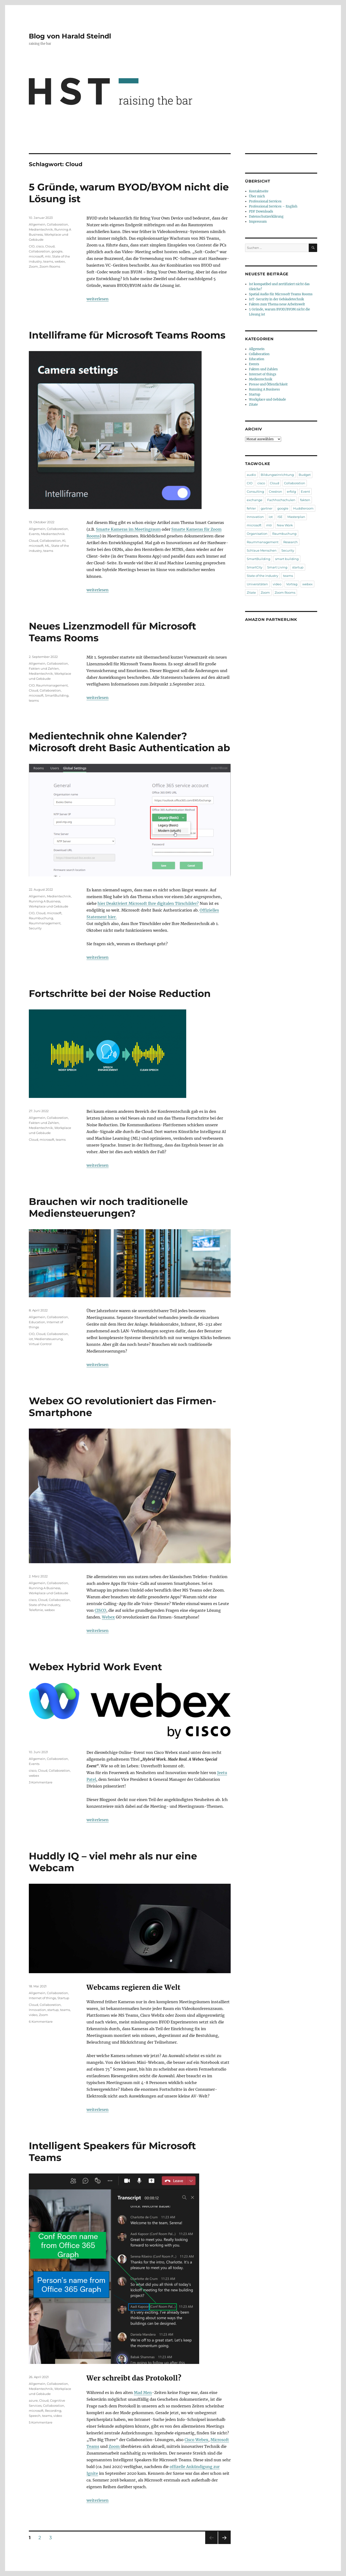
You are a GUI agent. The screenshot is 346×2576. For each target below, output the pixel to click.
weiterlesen (97, 298)
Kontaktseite (258, 191)
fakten (305, 500)
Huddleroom (303, 508)
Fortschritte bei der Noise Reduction (120, 993)
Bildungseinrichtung (277, 475)
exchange (254, 500)
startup (53, 2010)
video (33, 2015)
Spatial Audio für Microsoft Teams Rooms (281, 294)
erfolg (291, 491)
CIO (32, 246)
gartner (266, 508)
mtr (48, 256)
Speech (35, 2416)
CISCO (100, 1610)
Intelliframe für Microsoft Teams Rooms (127, 335)
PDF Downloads (261, 211)
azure (33, 2400)
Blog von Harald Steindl (70, 36)
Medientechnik (41, 229)
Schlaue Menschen (262, 550)
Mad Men (143, 2392)
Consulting (255, 491)
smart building (287, 559)
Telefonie (36, 1610)
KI (63, 540)
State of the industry (44, 1605)
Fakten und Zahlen (44, 668)
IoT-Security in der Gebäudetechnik (276, 299)
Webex (108, 1617)
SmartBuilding (56, 695)
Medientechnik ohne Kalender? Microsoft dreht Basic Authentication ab (129, 742)
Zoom (33, 266)
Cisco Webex (196, 2439)
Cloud (50, 246)
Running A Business (44, 901)
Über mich (257, 196)
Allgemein (37, 224)
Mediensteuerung (48, 1339)
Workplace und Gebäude (48, 906)
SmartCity (254, 567)
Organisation (257, 533)
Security (35, 928)
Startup (63, 1998)
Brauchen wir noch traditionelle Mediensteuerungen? (108, 1207)
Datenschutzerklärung (266, 216)
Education (37, 1322)
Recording (53, 2410)
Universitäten (257, 584)
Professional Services (265, 201)
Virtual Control (40, 1344)
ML (47, 546)
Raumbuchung (41, 918)
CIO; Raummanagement (48, 685)
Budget (305, 475)
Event (305, 491)
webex (60, 261)
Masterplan (296, 517)
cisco (40, 246)
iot (31, 1339)
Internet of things (42, 1998)
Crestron (275, 491)
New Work (285, 525)
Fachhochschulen (281, 500)
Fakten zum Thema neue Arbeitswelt (277, 304)
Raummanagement (45, 923)
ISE (280, 517)
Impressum (258, 222)
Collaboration (57, 224)
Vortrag (291, 584)
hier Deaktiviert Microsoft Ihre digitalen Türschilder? (148, 903)
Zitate (253, 405)
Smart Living (277, 567)
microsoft (36, 256)
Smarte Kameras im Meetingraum (128, 529)
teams (48, 261)
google (56, 251)
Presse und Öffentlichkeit (268, 384)
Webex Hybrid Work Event (95, 1667)
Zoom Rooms (49, 266)
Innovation (37, 2010)
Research (290, 542)
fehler (251, 508)
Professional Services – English (273, 206)
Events (34, 534)
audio (251, 475)
